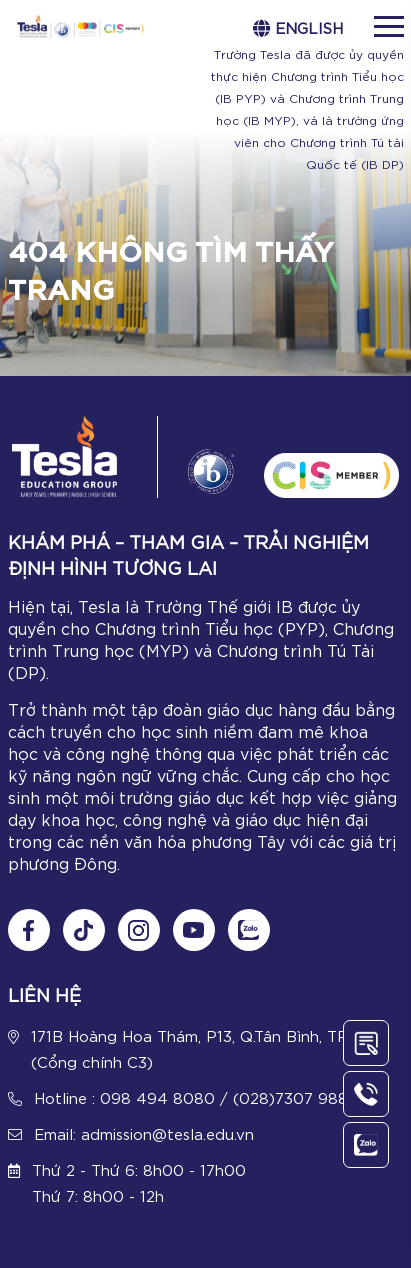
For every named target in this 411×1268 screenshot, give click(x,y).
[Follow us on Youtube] (194, 930)
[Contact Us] (366, 1043)
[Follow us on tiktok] (84, 930)
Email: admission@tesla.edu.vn (144, 1133)
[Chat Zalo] (249, 930)
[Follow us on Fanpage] (29, 930)
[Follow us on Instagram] (139, 930)
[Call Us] (366, 1094)
